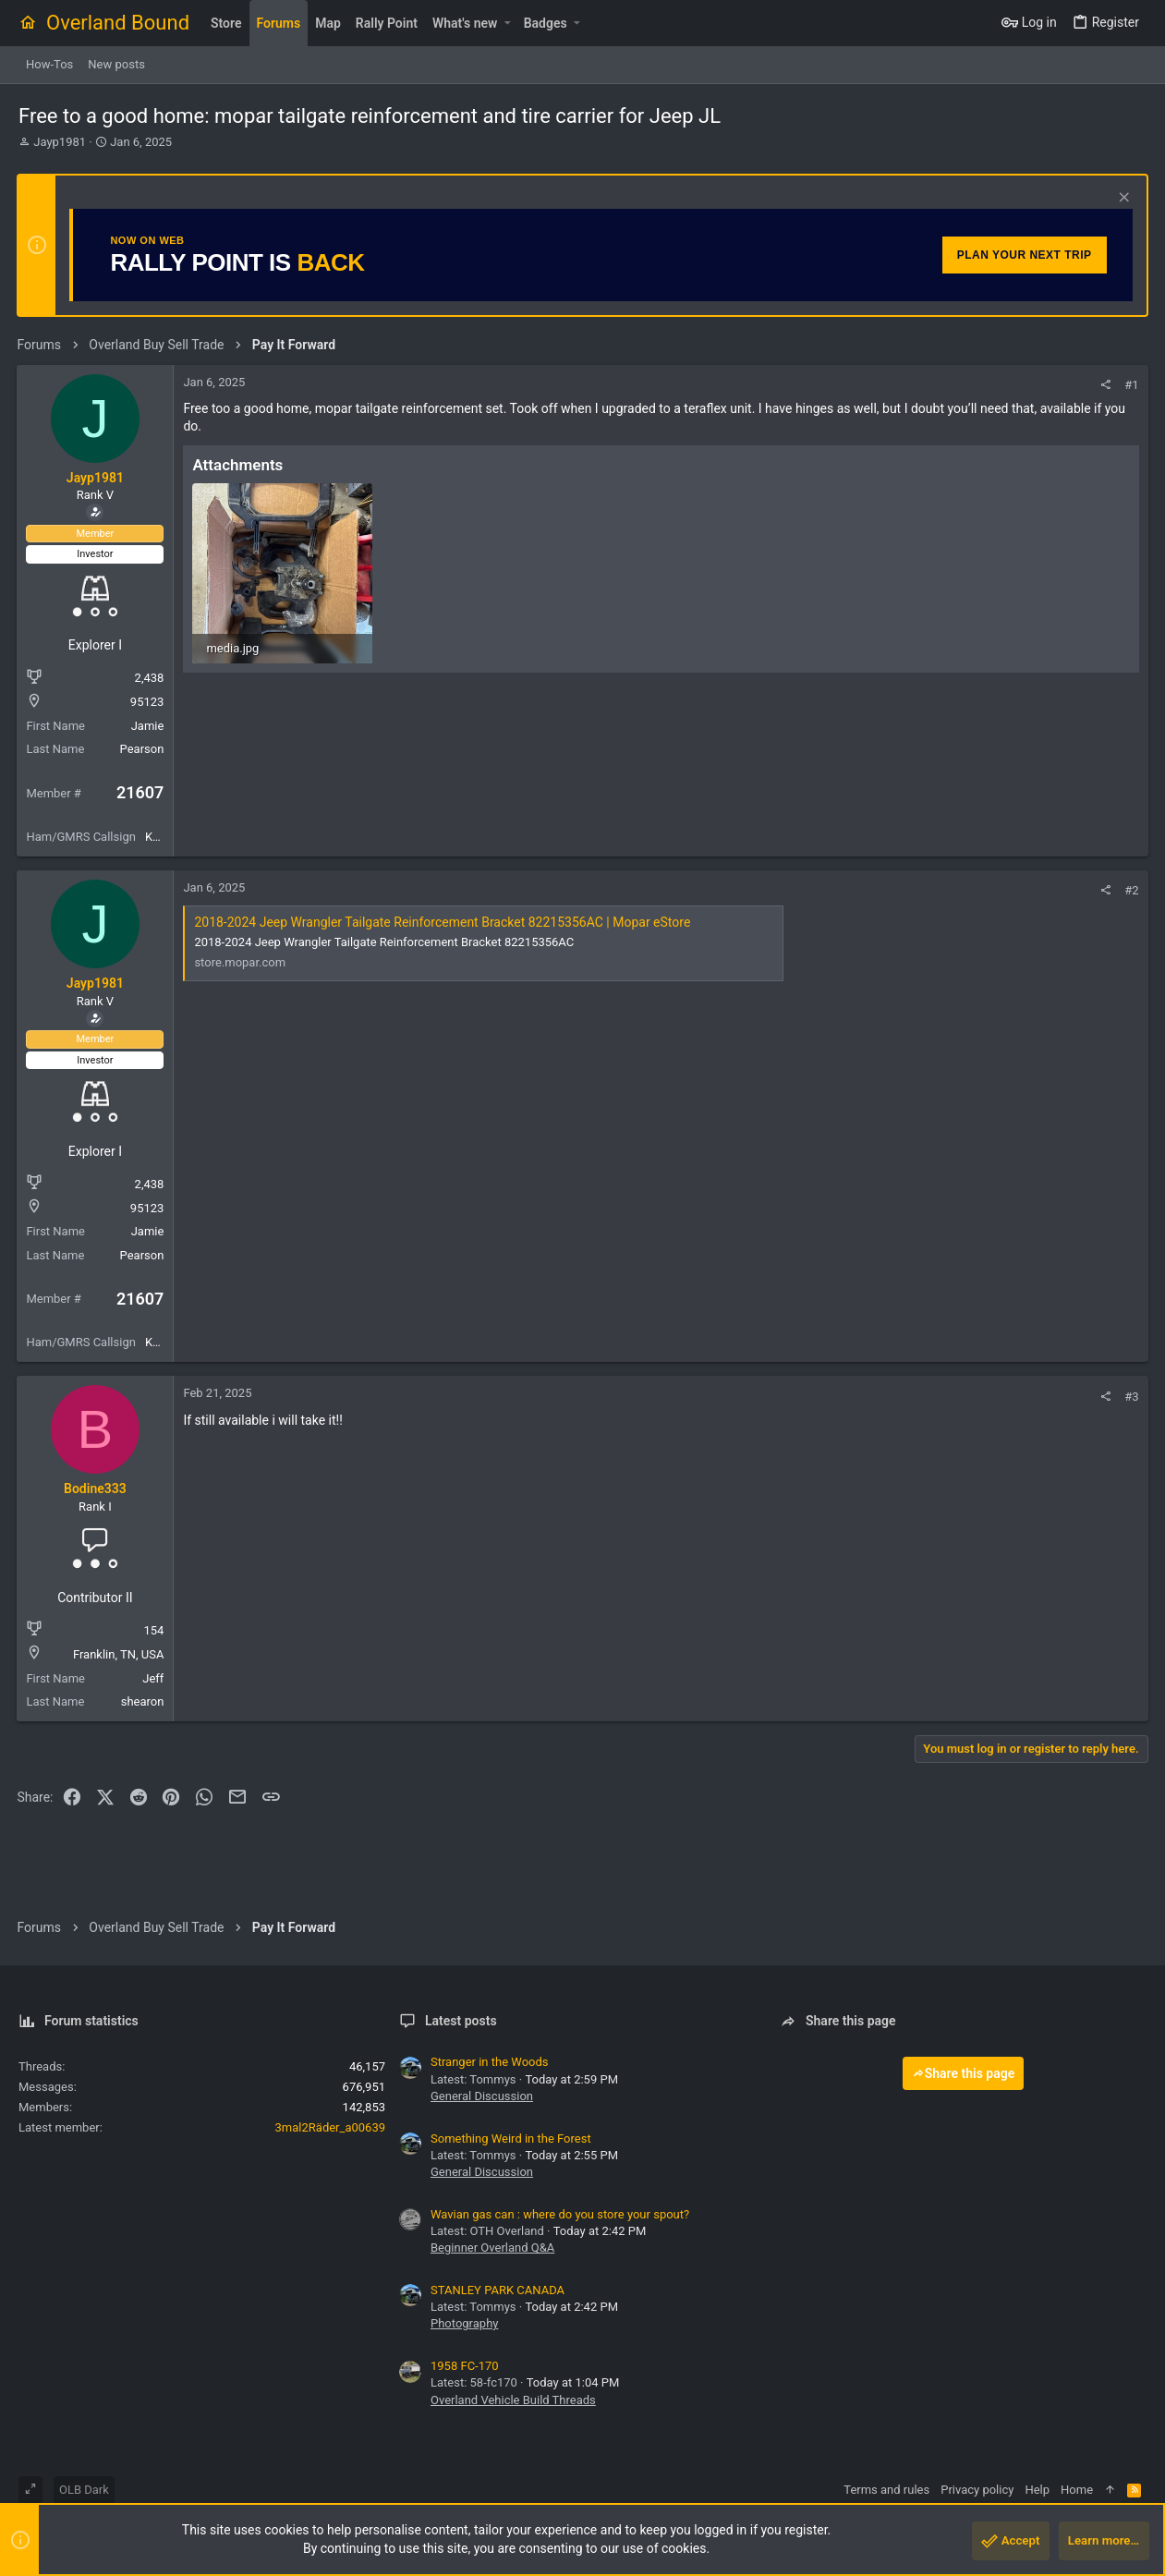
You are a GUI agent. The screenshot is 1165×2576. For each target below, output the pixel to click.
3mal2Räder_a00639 (330, 2127)
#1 (1130, 385)
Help (1037, 2490)
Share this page (963, 2073)
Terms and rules (886, 2490)
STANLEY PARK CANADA (497, 2290)
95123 (148, 702)
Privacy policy (976, 2490)
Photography (464, 2323)
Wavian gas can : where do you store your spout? (560, 2214)
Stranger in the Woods (490, 2062)
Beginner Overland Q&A (492, 2247)
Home (1077, 2490)
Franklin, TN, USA (120, 1654)
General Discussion (482, 2096)
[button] (507, 23)
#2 (1130, 890)
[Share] (1104, 385)
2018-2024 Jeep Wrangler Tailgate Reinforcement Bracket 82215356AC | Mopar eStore (444, 922)
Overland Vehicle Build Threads (513, 2400)
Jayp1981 (59, 142)
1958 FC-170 (465, 2366)
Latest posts (461, 2020)
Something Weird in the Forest (511, 2138)
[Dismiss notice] (1120, 199)
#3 (1130, 1396)
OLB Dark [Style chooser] (84, 2490)
